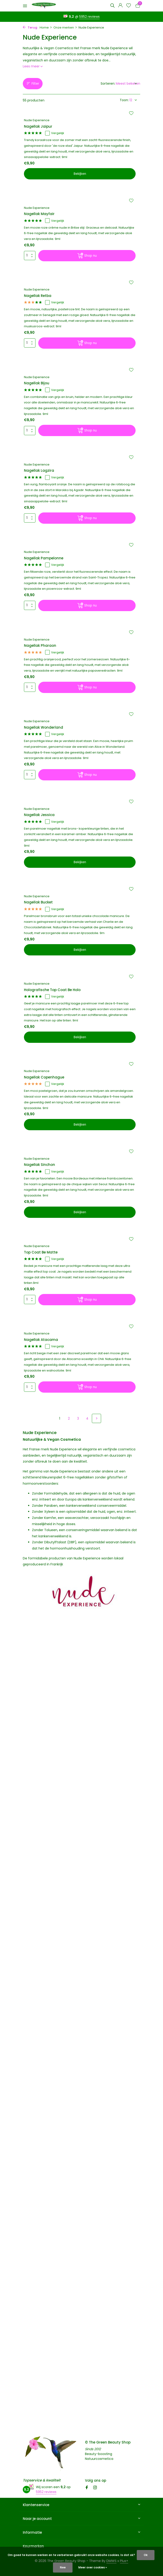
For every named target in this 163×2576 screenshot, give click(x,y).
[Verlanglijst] (128, 6)
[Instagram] (95, 2488)
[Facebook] (87, 2488)
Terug (30, 27)
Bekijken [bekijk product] (79, 174)
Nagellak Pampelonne (43, 559)
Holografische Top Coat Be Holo (52, 992)
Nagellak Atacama (41, 1343)
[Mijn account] (120, 6)
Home (46, 27)
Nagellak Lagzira (39, 472)
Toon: (124, 100)
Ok (146, 2555)
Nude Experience (36, 120)
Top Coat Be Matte (41, 1256)
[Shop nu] (87, 256)
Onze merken (65, 27)
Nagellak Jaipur (38, 126)
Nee (63, 2567)
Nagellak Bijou (36, 384)
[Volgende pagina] (96, 1422)
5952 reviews (89, 16)
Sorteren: (108, 83)
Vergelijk (54, 133)
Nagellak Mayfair (39, 214)
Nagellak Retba (37, 296)
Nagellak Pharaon (40, 647)
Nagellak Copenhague (44, 1080)
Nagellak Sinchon (39, 1168)
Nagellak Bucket (38, 905)
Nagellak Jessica (39, 817)
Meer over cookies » (92, 2567)
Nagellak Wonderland (43, 729)
